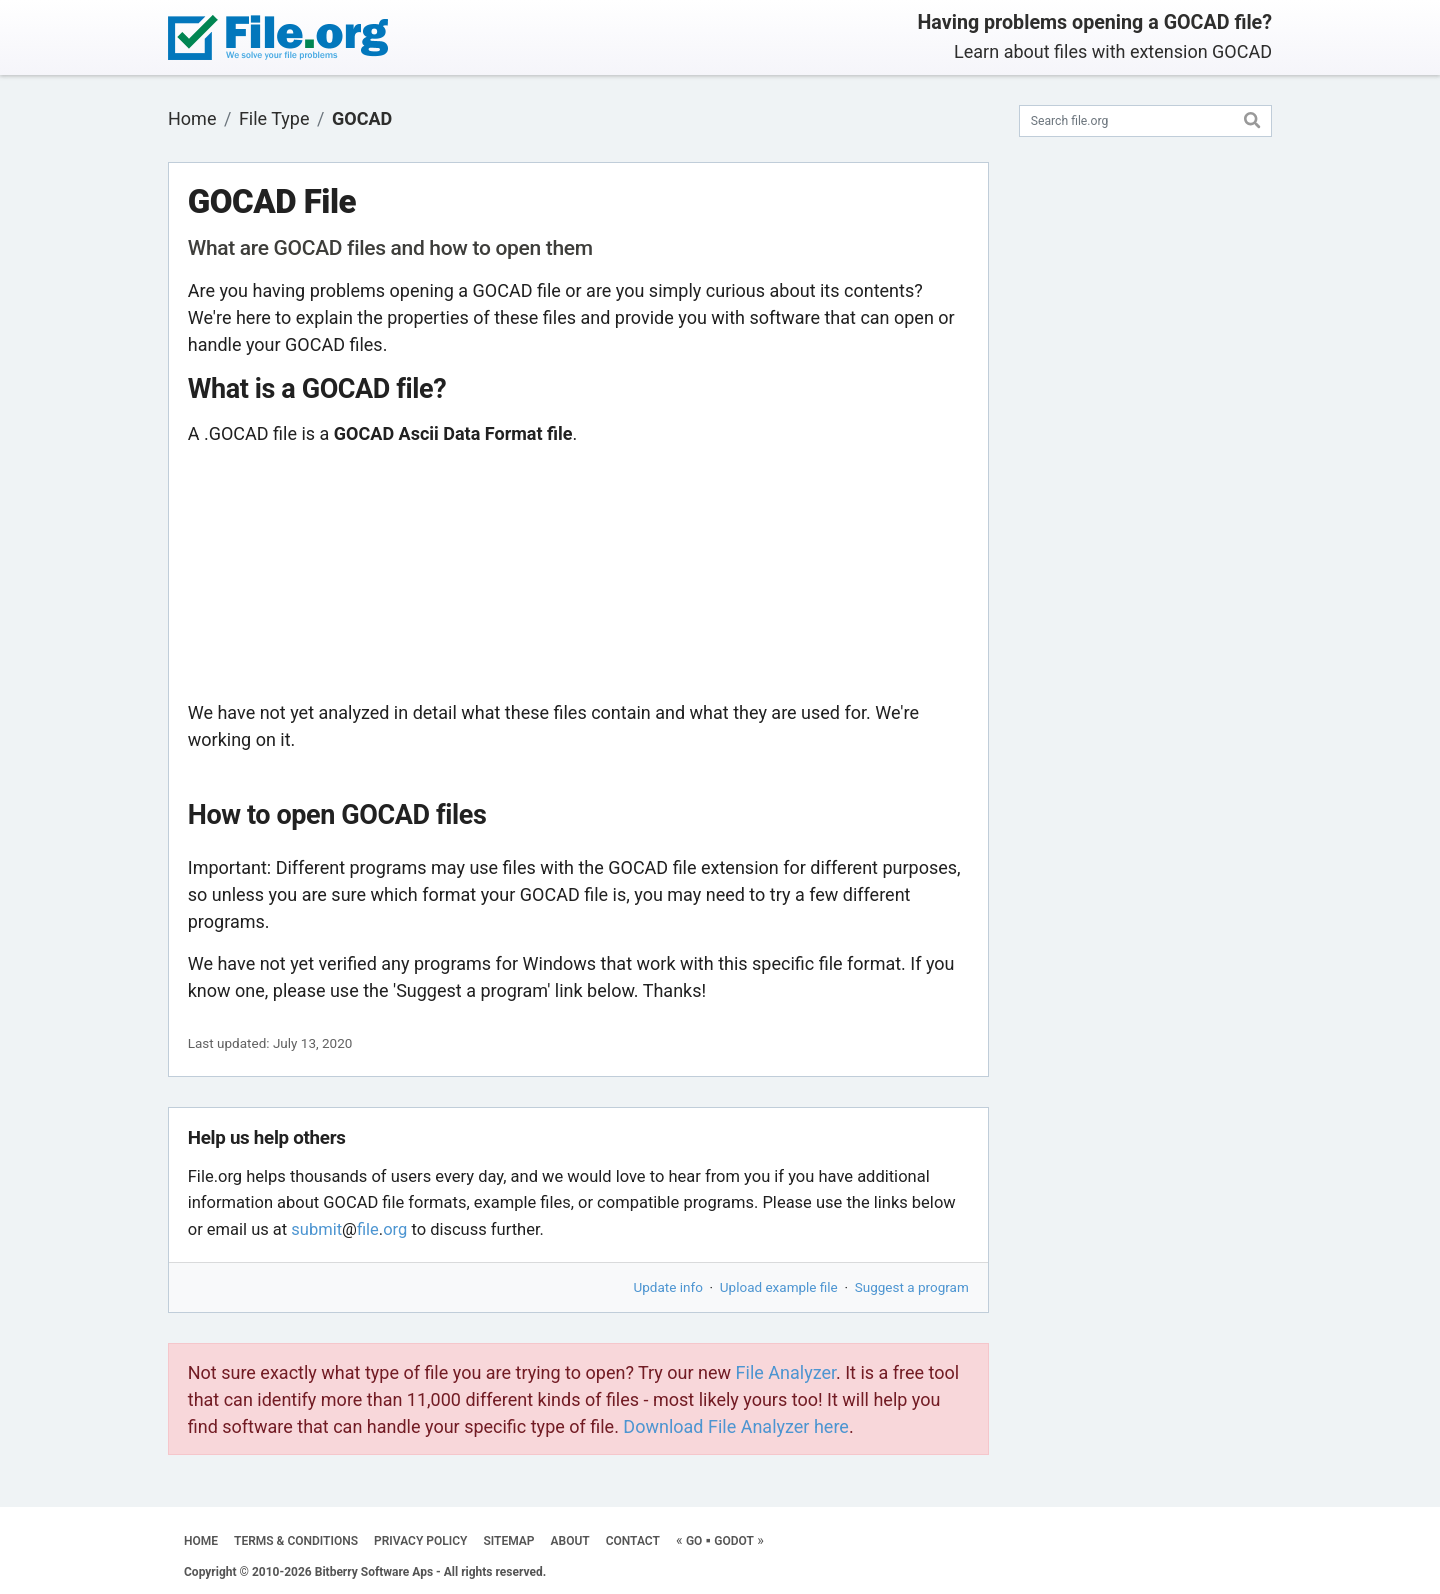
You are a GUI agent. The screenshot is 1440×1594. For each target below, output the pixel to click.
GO (694, 1541)
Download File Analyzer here (736, 1426)
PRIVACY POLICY (420, 1541)
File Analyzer (786, 1372)
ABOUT (570, 1541)
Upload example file (779, 1287)
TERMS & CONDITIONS (296, 1541)
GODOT (734, 1541)
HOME (201, 1541)
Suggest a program (912, 1287)
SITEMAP (508, 1541)
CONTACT (633, 1541)
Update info (668, 1287)
